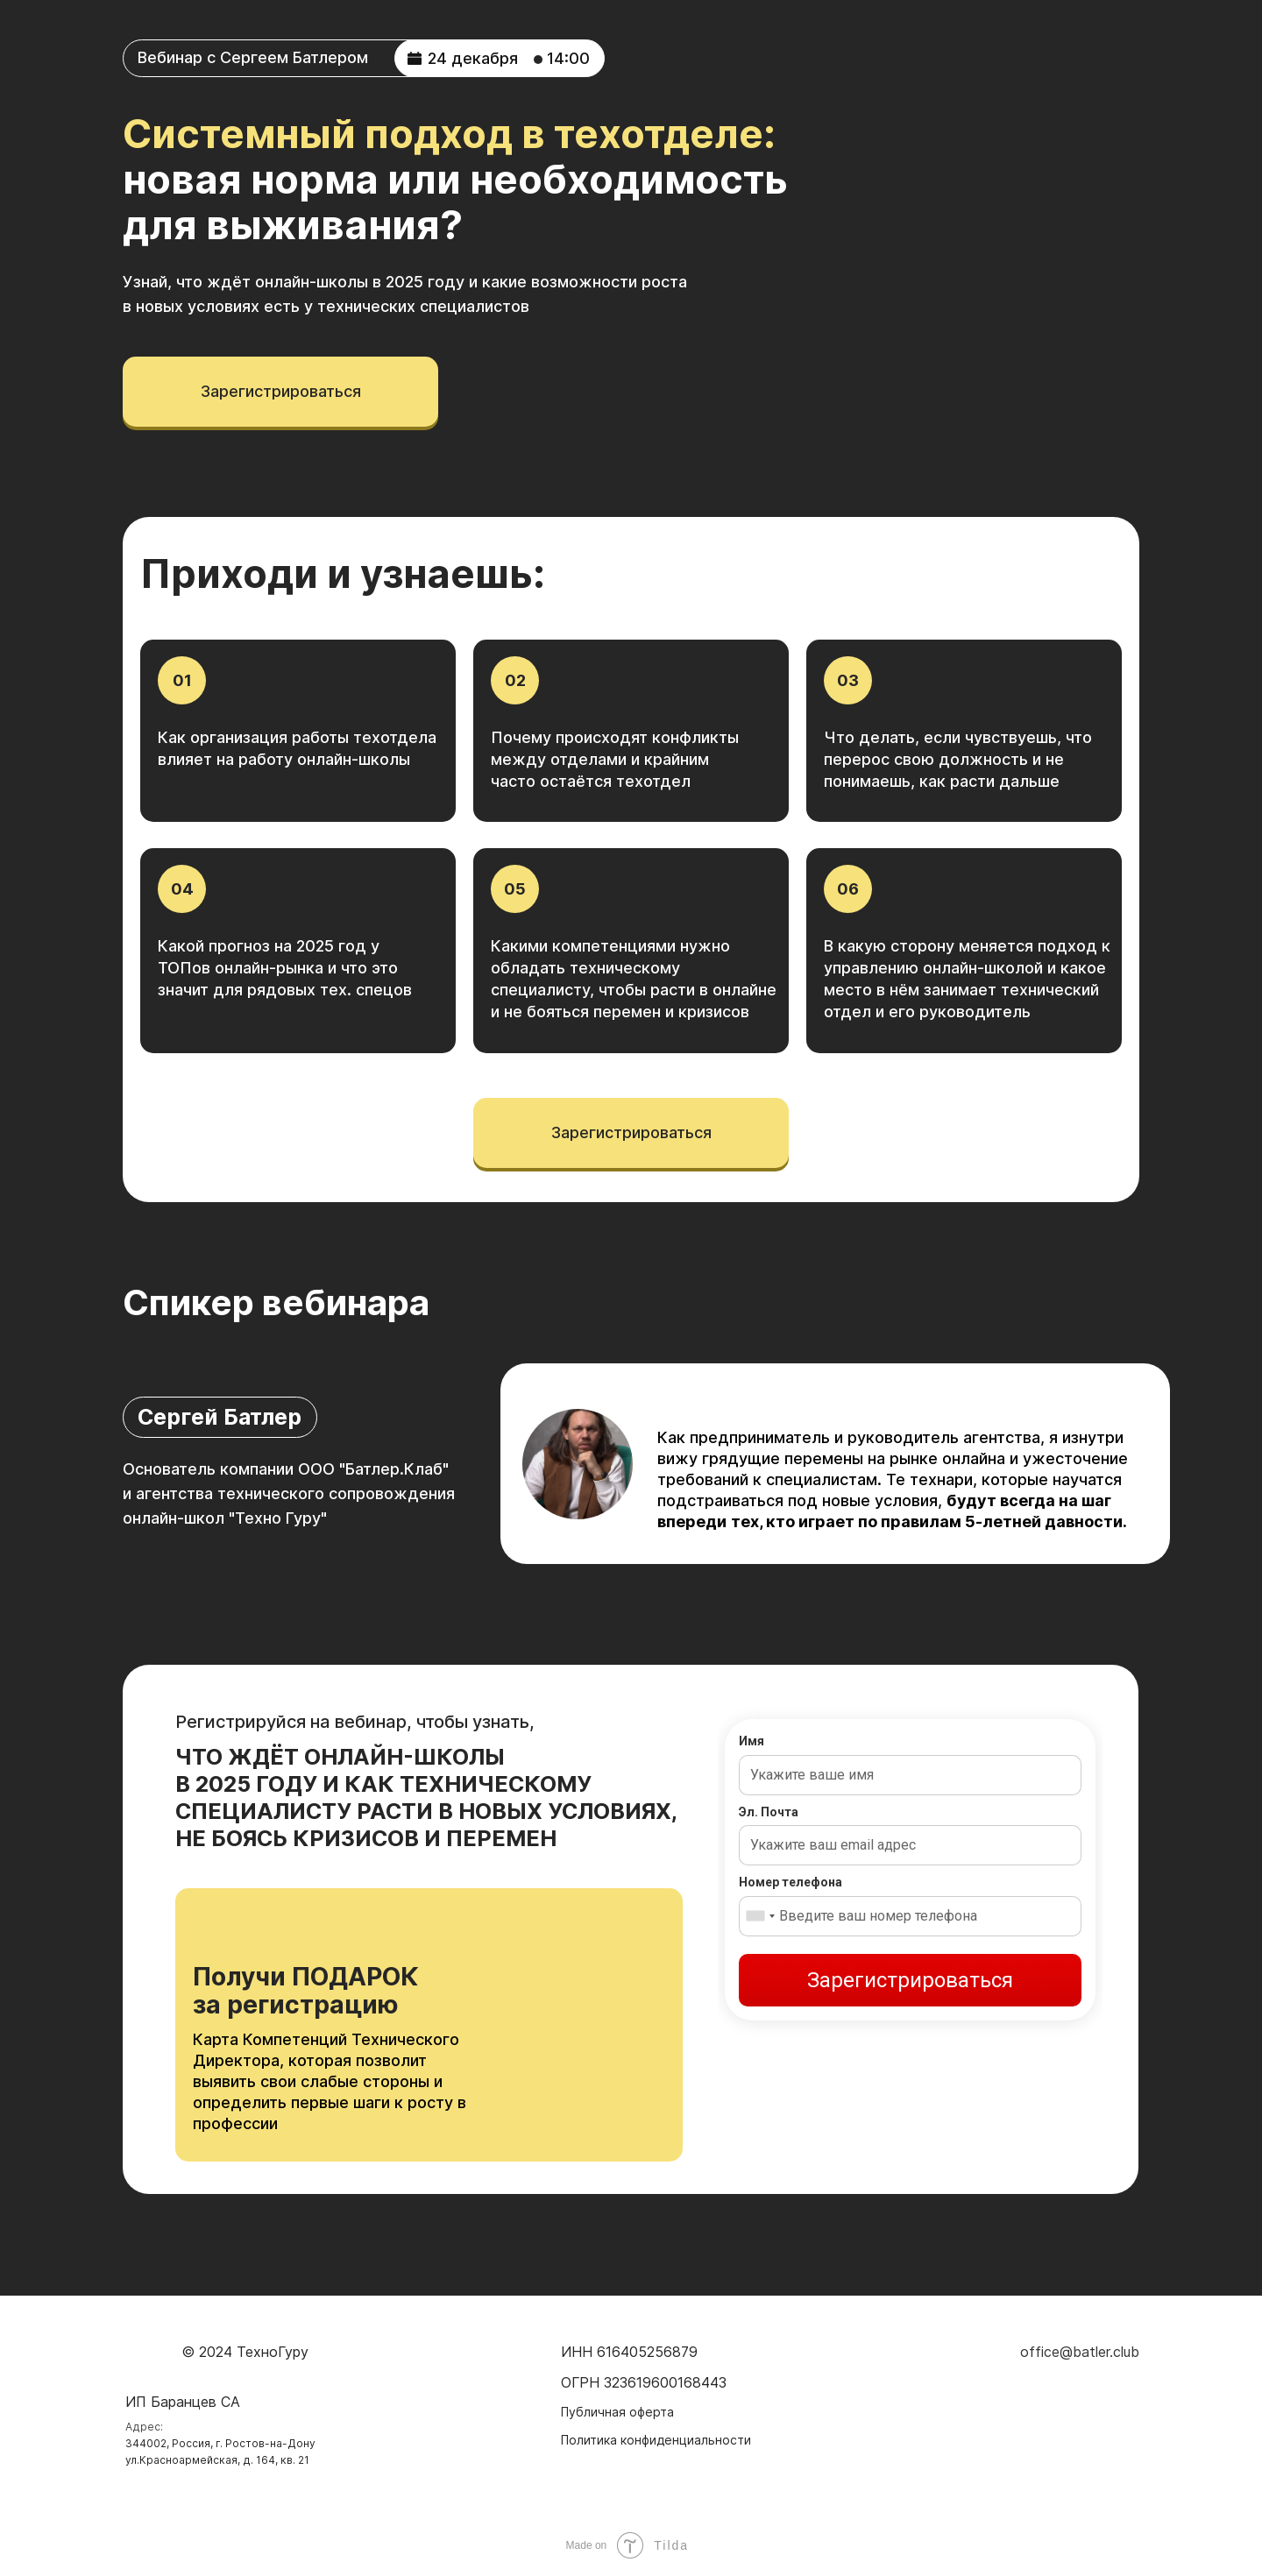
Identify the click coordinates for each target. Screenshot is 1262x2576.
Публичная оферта (617, 2411)
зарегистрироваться (281, 391)
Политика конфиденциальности (656, 2439)
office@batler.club (1079, 2351)
